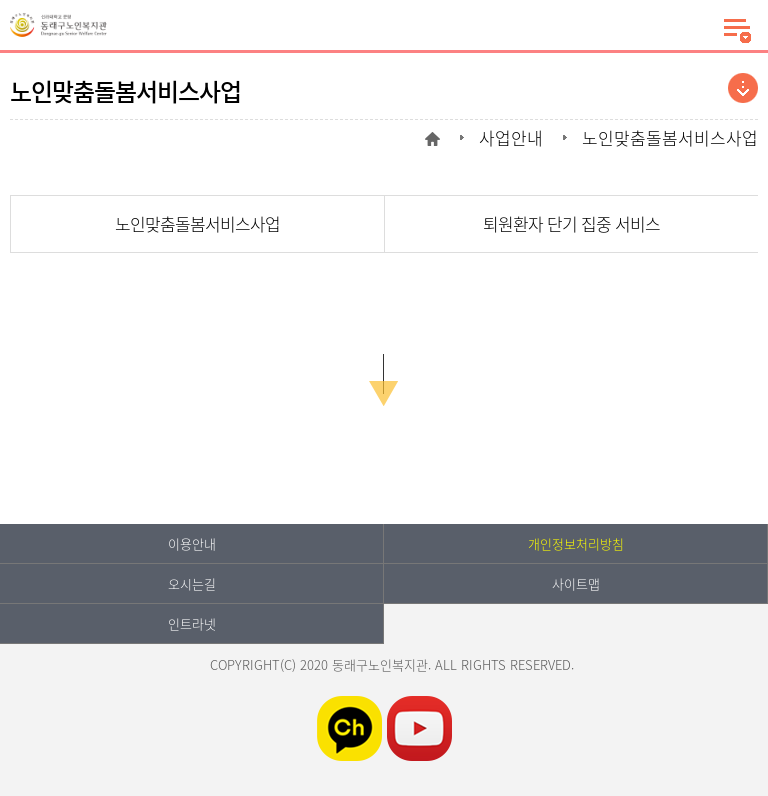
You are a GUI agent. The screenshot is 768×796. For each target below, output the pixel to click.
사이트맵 (576, 583)
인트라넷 (192, 623)
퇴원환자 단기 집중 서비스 (571, 223)
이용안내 (192, 543)
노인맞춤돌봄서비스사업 (197, 223)
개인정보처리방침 (576, 543)
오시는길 (192, 583)
